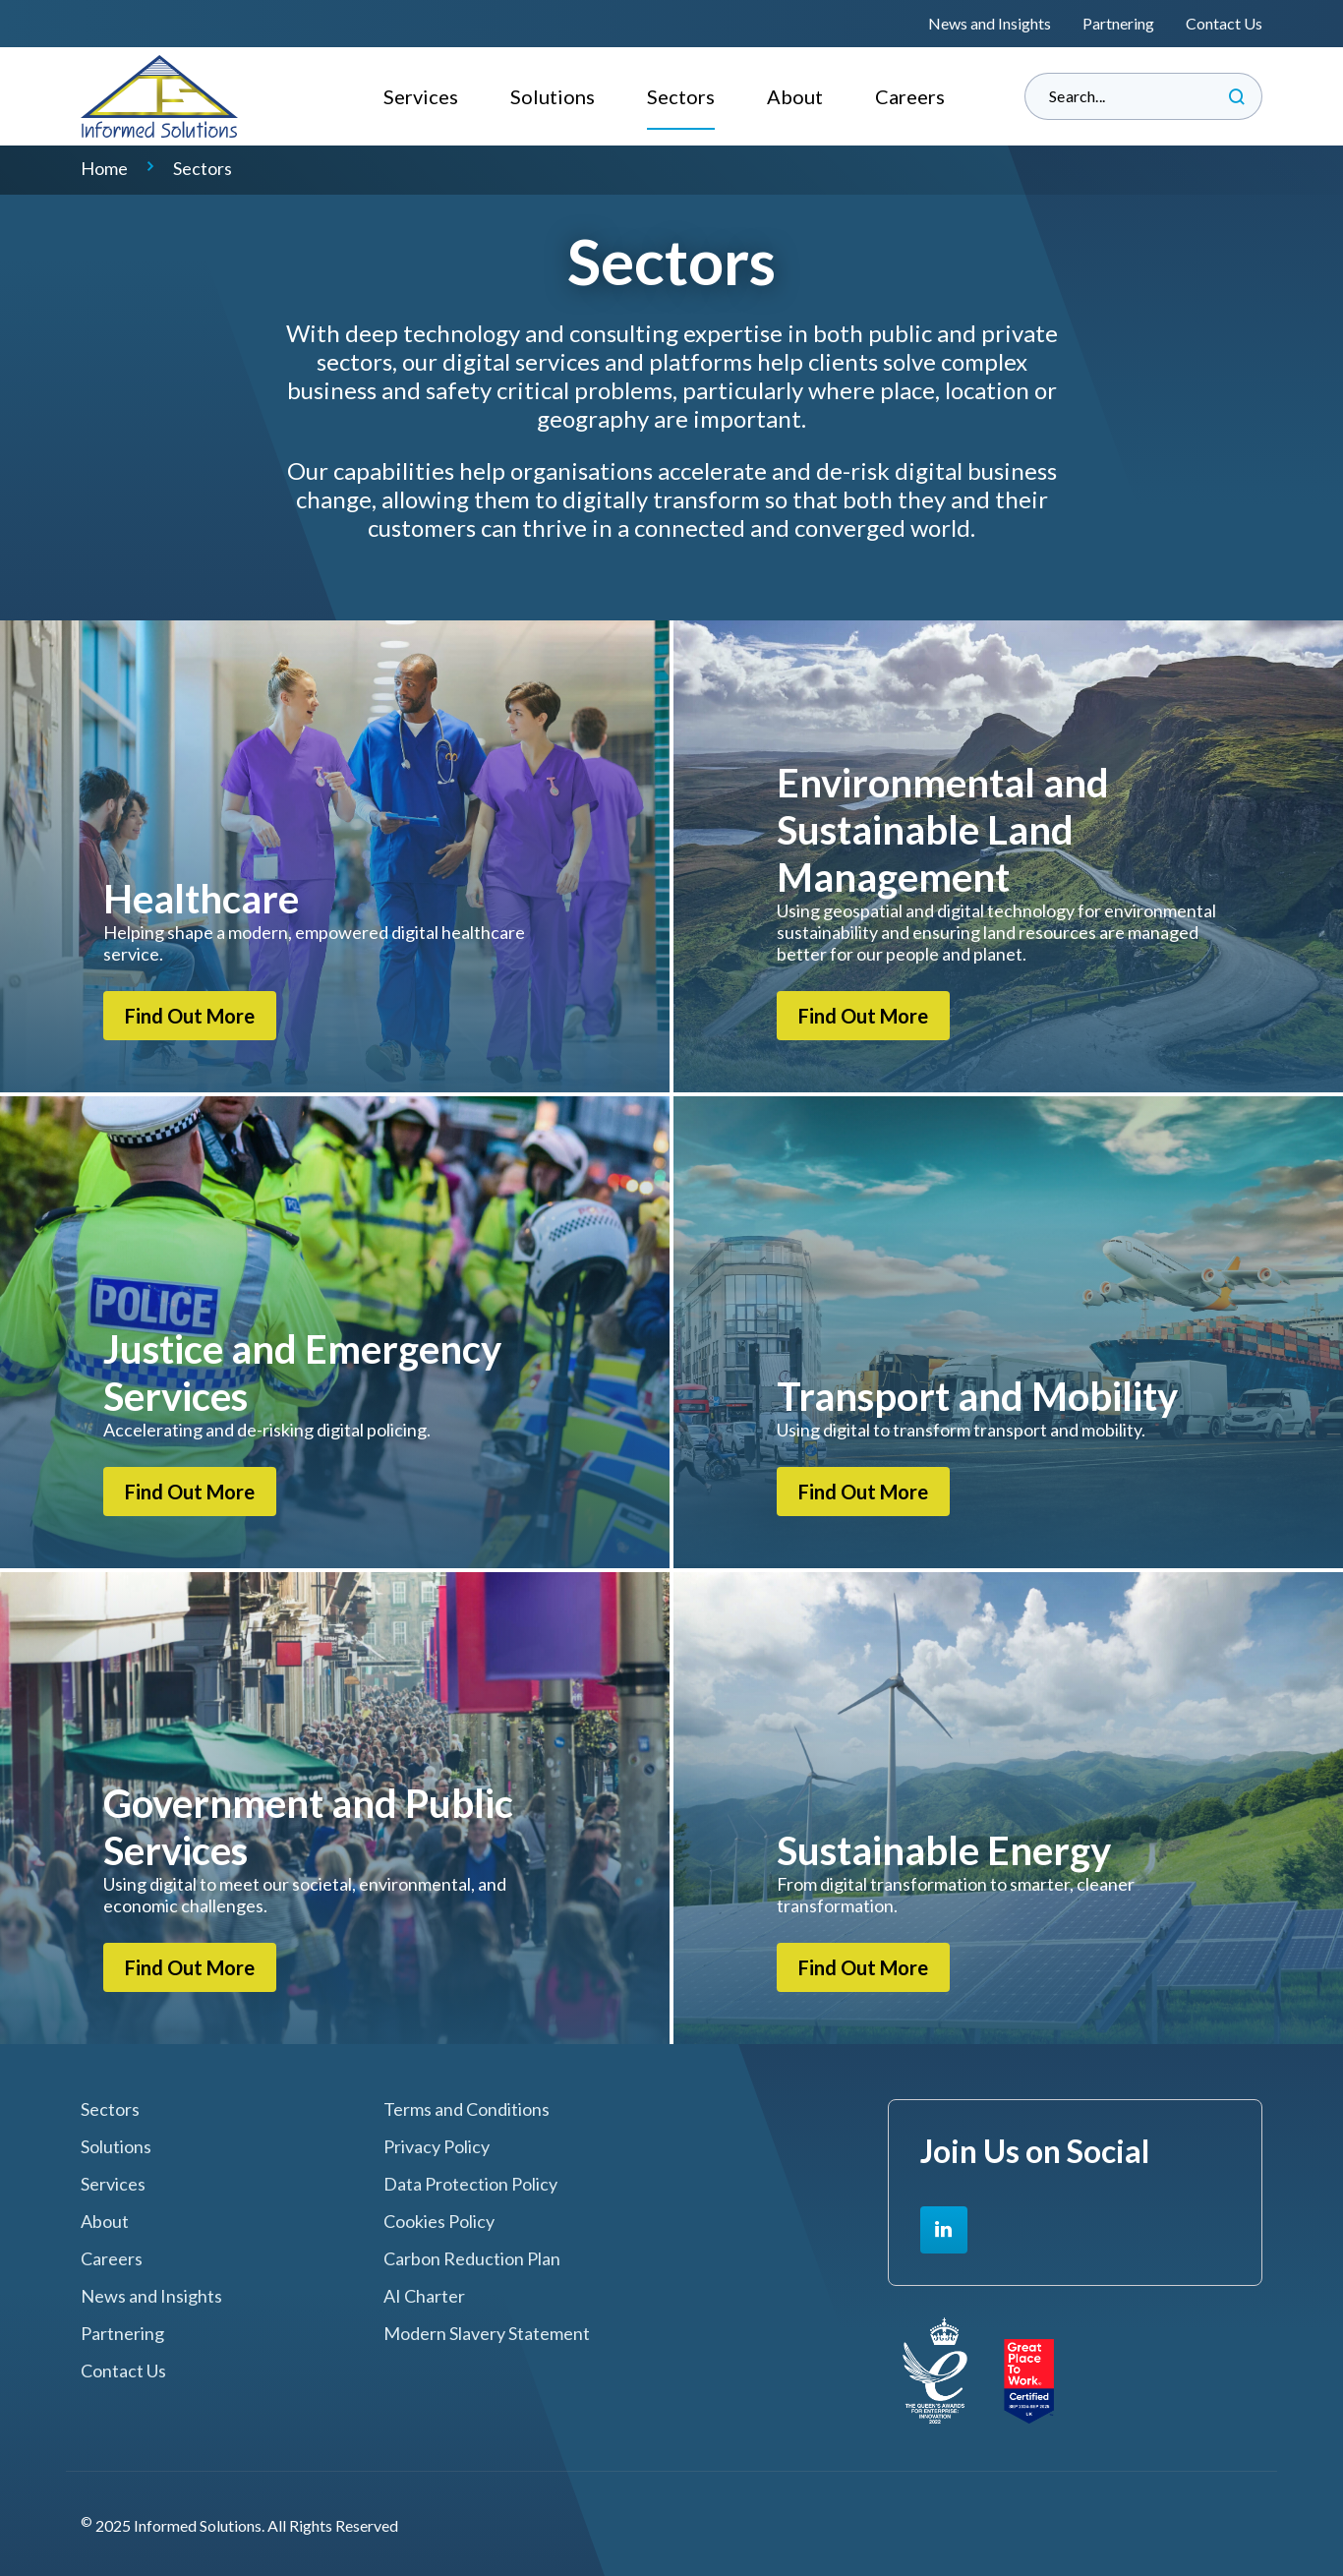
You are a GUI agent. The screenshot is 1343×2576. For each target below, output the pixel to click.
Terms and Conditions (466, 2109)
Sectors (681, 96)
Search (1236, 96)
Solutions (552, 96)
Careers (910, 96)
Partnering (1118, 23)
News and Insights (989, 23)
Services (420, 96)
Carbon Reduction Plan (471, 2259)
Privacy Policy (436, 2147)
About (795, 96)
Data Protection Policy (470, 2184)
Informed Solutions (160, 96)
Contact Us (1224, 23)
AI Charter (424, 2296)
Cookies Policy (439, 2221)
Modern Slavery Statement (486, 2333)
